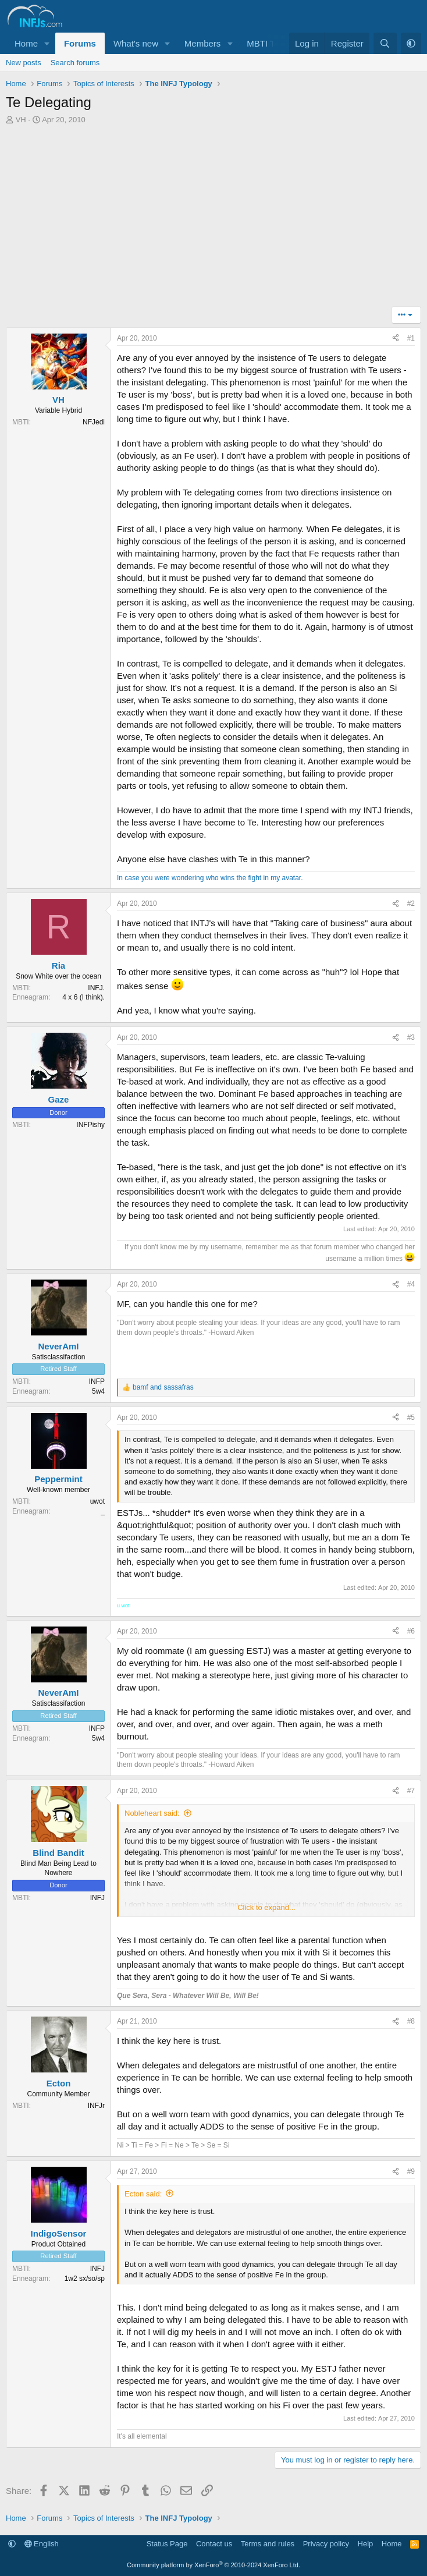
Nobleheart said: (152, 1813)
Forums (80, 43)
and (163, 1387)
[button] (47, 43)
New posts (23, 62)
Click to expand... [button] (266, 1907)
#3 (411, 1037)
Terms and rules (267, 2543)
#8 (411, 2021)
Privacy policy (326, 2543)
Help (365, 2543)
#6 (411, 1631)
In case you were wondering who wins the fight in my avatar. (210, 878)
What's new (135, 43)
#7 (411, 1791)
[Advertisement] (213, 218)
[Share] (395, 338)
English (41, 2543)
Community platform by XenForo (213, 2564)
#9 (411, 2171)
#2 (411, 903)
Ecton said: (143, 2193)
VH (21, 119)
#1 (411, 338)
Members (202, 43)
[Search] (384, 43)
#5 (411, 1417)
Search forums (75, 62)
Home (26, 43)
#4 (411, 1284)
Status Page (167, 2543)
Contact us (214, 2543)
